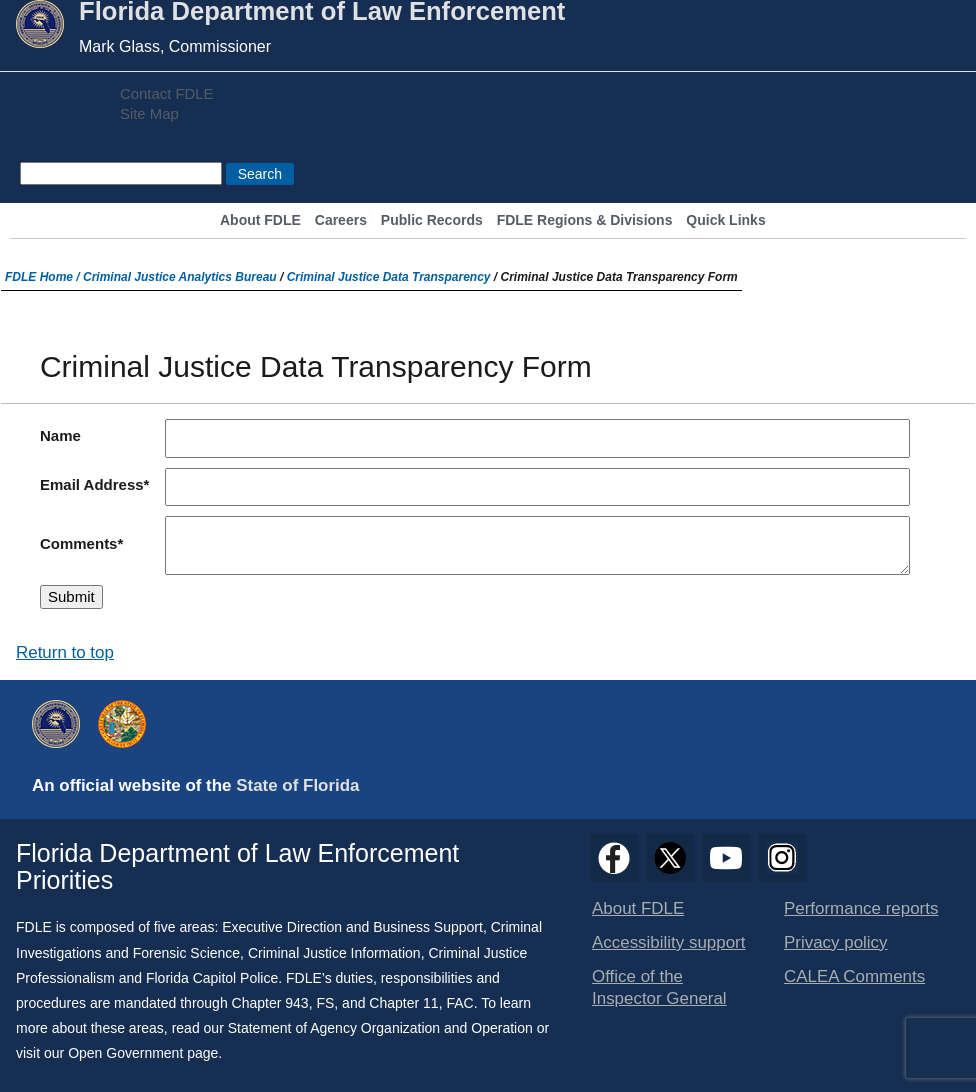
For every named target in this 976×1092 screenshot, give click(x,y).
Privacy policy (836, 942)
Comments (79, 543)
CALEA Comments (854, 976)
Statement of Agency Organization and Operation (380, 1028)
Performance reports (861, 908)
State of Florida (297, 785)
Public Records (432, 220)
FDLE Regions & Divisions (585, 220)
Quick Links (725, 220)
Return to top (65, 652)
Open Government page (143, 1053)
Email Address (92, 484)
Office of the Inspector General (659, 987)
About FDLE (260, 220)
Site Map (149, 114)
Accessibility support (668, 942)
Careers (341, 220)
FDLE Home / (44, 277)
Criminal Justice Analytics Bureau (180, 277)
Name (60, 435)
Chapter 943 (270, 1003)
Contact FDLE (166, 94)
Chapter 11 (403, 1003)
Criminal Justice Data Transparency (389, 277)
